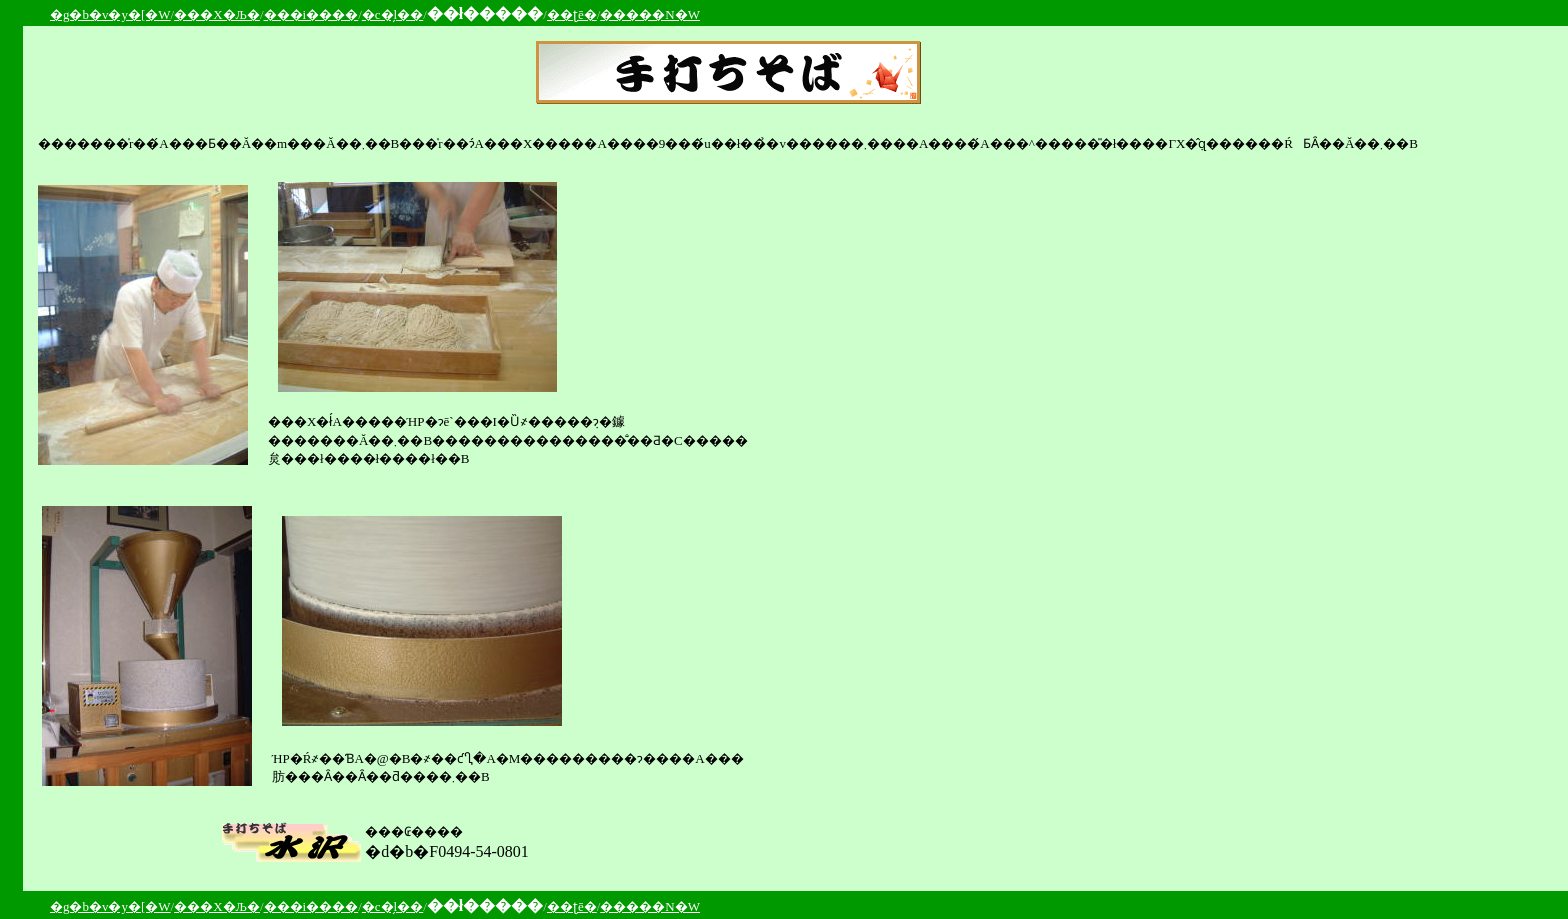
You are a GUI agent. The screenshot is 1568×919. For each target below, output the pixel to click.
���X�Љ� (217, 14)
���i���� (311, 14)
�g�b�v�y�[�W (110, 14)
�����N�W (650, 14)
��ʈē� (572, 14)
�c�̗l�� (392, 14)
